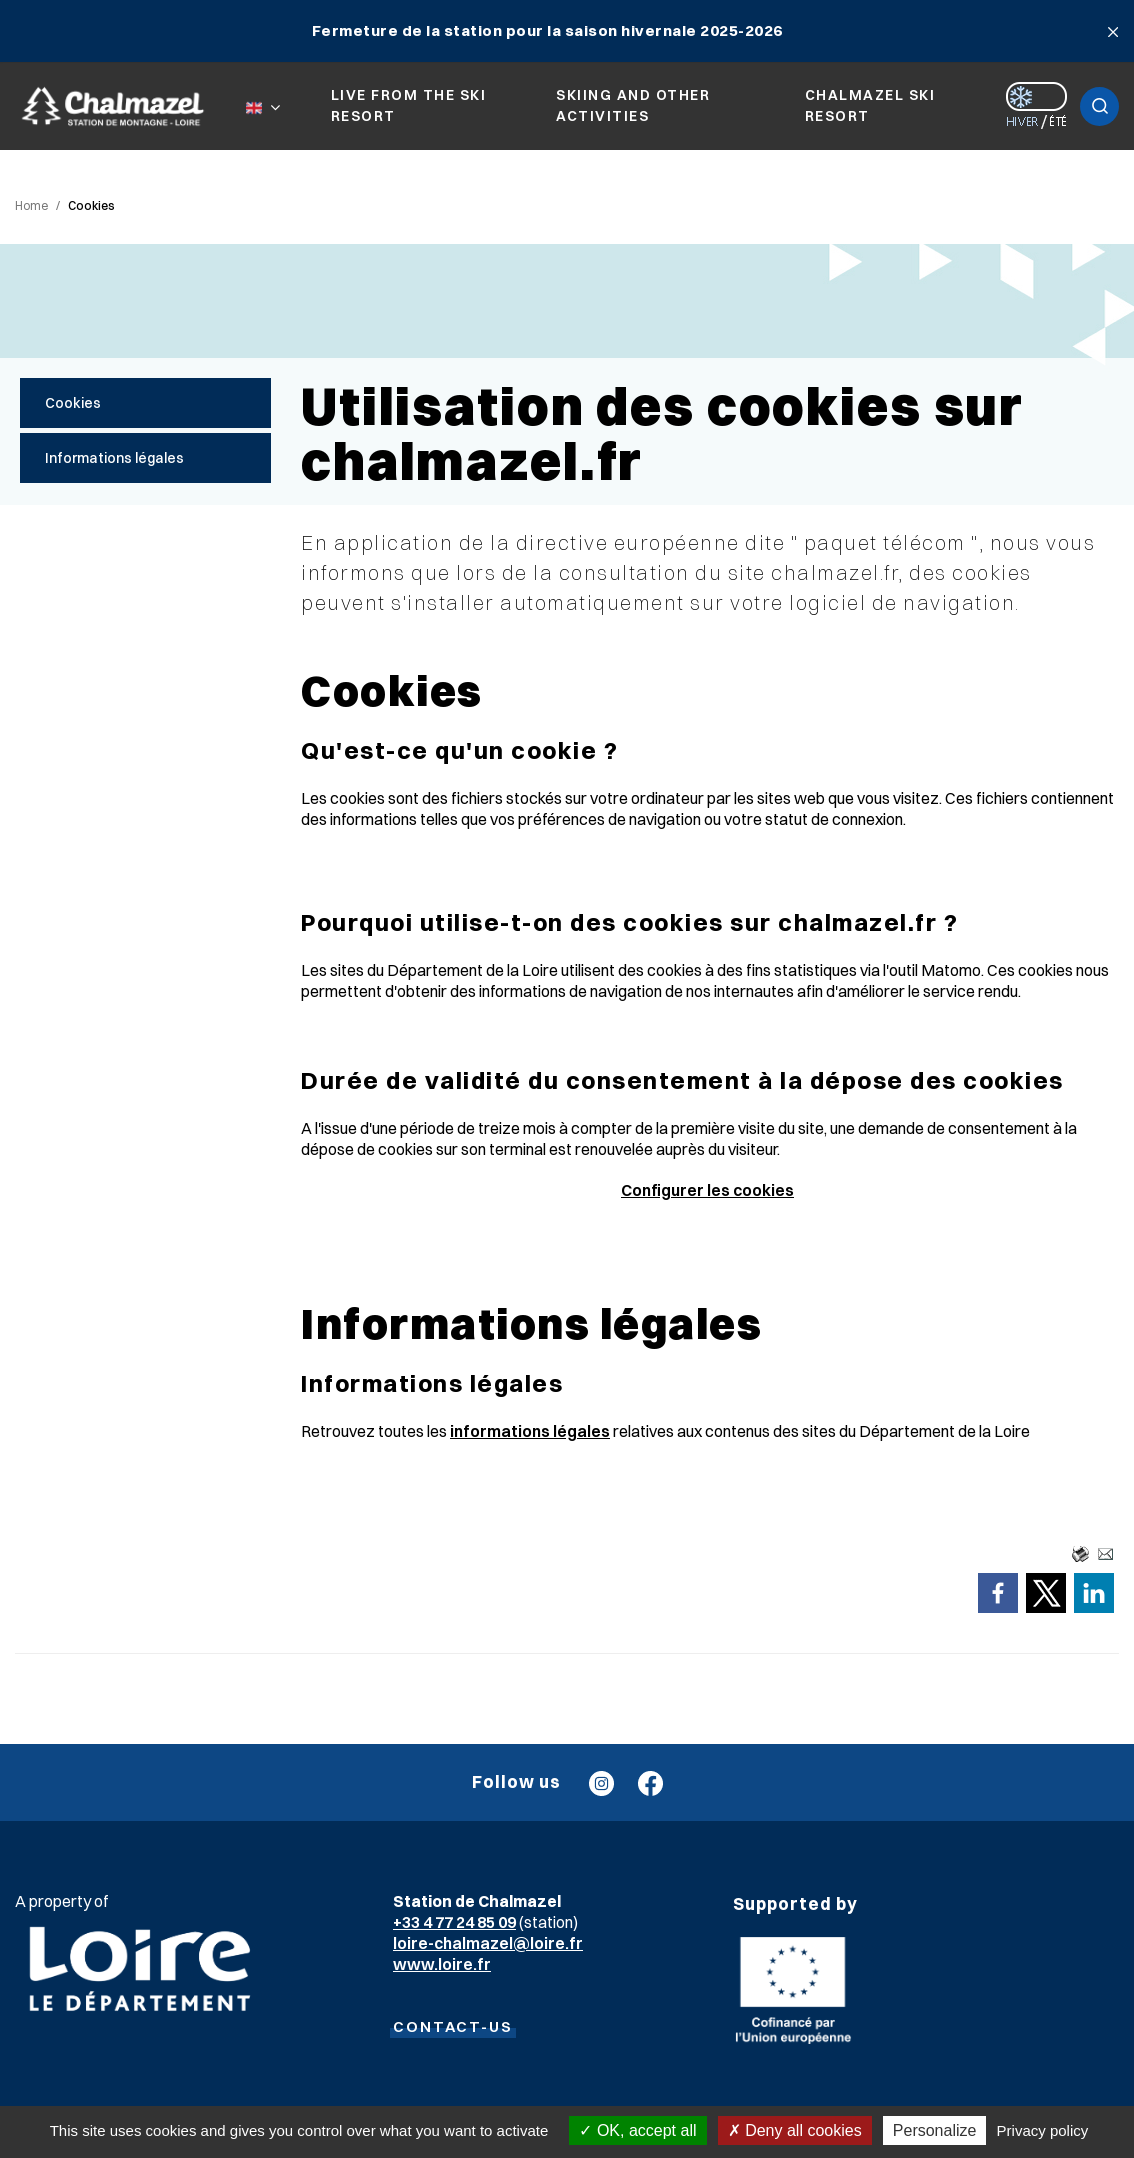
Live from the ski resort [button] (409, 105)
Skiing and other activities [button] (633, 105)
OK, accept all (637, 2130)
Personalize (935, 2130)
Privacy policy (1043, 2130)
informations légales (530, 1431)
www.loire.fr (442, 1964)
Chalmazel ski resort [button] (870, 105)
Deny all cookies (795, 2130)
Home (31, 205)
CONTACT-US (453, 2026)
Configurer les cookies (707, 1190)
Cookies (91, 205)
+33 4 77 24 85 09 (454, 1922)
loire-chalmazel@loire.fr (488, 1943)
